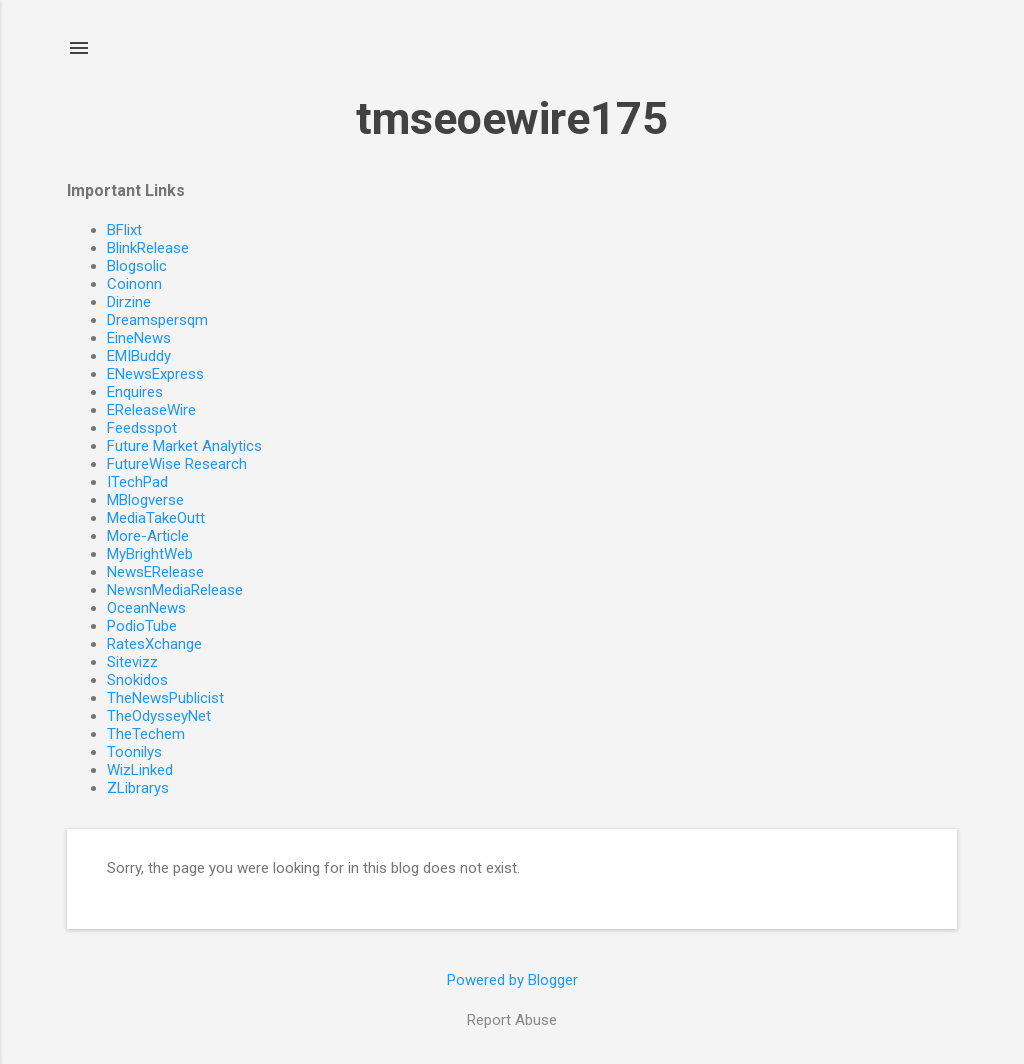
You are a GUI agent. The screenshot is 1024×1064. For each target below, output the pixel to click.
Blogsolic (137, 266)
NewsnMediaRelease (175, 590)
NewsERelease (155, 572)
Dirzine (129, 302)
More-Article (148, 536)
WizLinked (140, 770)
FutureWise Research (177, 464)
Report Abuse (512, 1020)
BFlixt (124, 230)
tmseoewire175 (512, 118)
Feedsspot (142, 428)
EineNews (139, 338)
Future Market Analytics (184, 446)
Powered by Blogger (512, 980)
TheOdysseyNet (159, 716)
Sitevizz (132, 662)
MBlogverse (145, 500)
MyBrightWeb (150, 554)
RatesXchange (154, 644)
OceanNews (146, 608)
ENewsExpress (155, 374)
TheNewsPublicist (165, 698)
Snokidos (137, 680)
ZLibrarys (138, 788)
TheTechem (146, 734)
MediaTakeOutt (156, 518)
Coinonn (134, 284)
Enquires (135, 392)
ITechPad (137, 482)
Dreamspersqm (157, 320)
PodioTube (142, 626)
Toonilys (134, 752)
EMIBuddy (139, 356)
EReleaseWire (151, 410)
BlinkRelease (148, 248)
